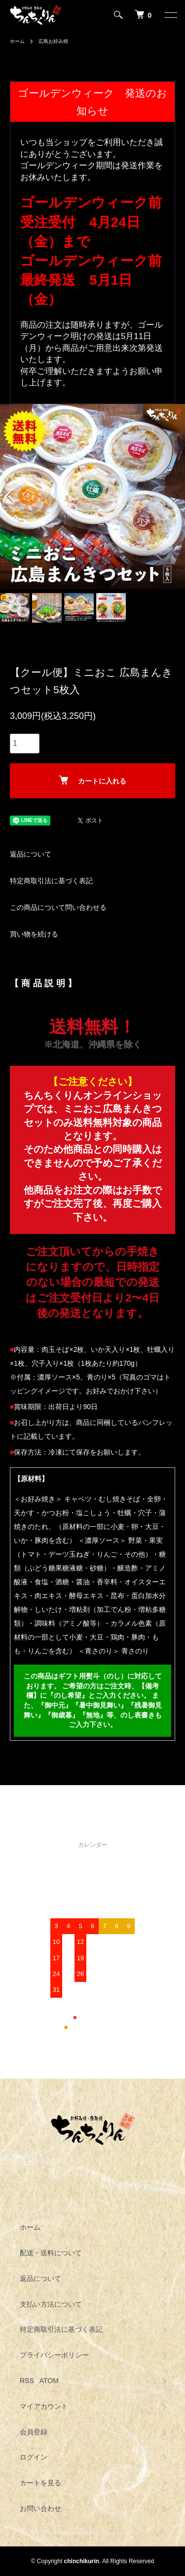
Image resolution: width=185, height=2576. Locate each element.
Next (174, 496)
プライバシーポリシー (54, 2355)
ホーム (17, 41)
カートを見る (40, 2483)
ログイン (33, 2457)
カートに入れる (92, 780)
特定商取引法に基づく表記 (51, 881)
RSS (27, 2381)
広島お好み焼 (53, 41)
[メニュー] (170, 15)
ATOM (49, 2381)
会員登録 (33, 2432)
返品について (30, 854)
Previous (11, 496)
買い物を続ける (34, 934)
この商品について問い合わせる (58, 907)
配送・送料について (51, 2253)
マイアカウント (44, 2406)
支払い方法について (51, 2304)
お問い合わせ (40, 2508)
